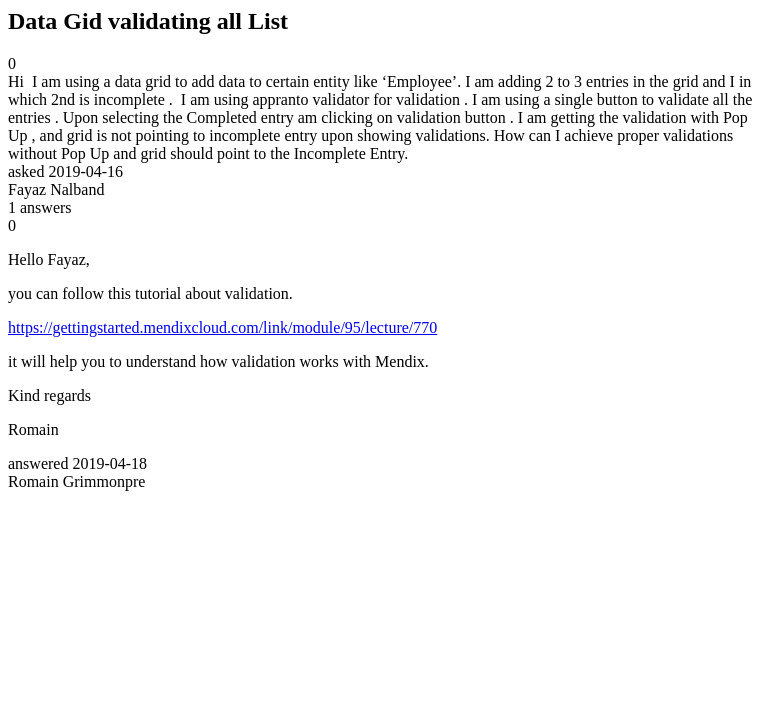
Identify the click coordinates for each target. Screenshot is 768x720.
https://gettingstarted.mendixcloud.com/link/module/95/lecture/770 (222, 327)
